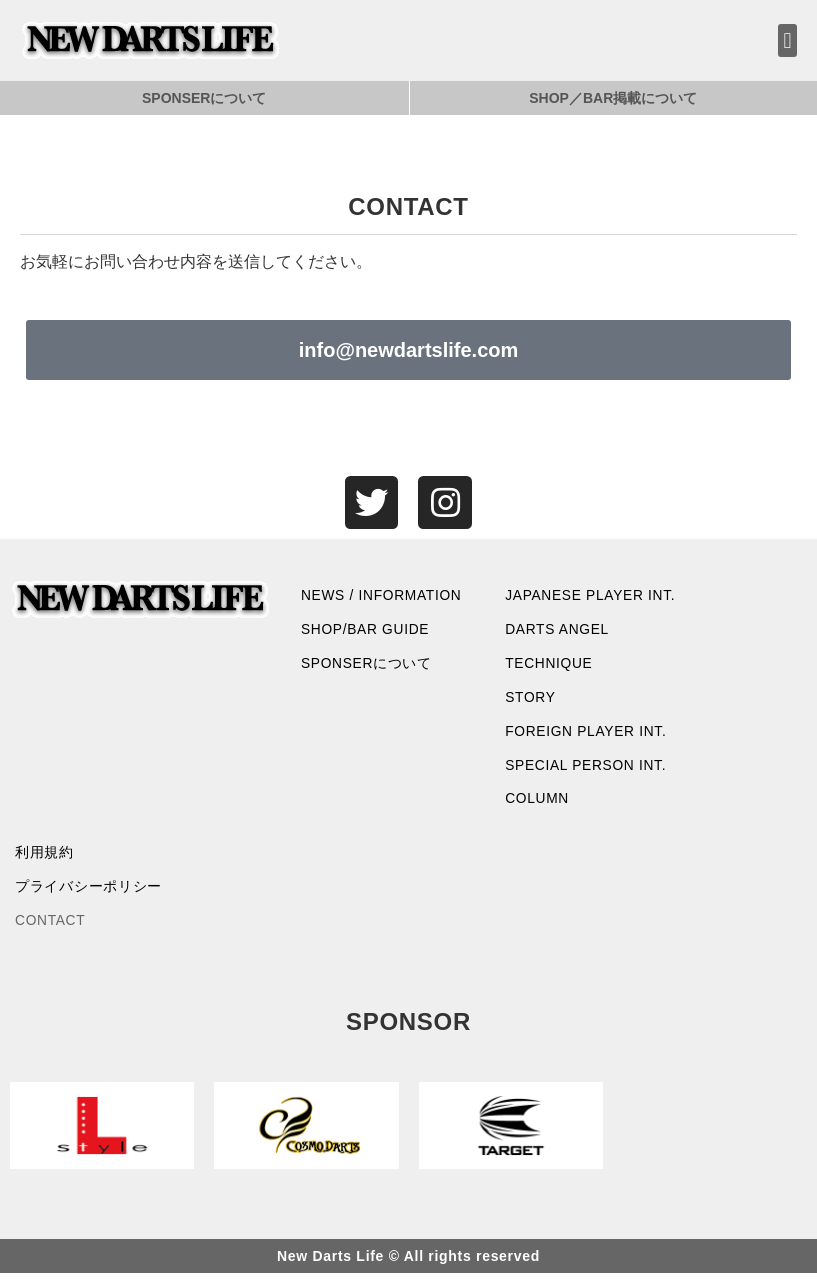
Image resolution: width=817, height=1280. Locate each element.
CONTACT (51, 927)
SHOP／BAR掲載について (613, 98)
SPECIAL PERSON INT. (587, 769)
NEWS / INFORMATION (382, 597)
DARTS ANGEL (557, 632)
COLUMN (537, 804)
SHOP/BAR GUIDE (366, 632)
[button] (787, 40)
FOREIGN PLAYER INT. (587, 735)
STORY (530, 701)
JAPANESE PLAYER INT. (591, 597)
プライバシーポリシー (88, 893)
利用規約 (44, 858)
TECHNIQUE (549, 666)
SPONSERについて (204, 98)
